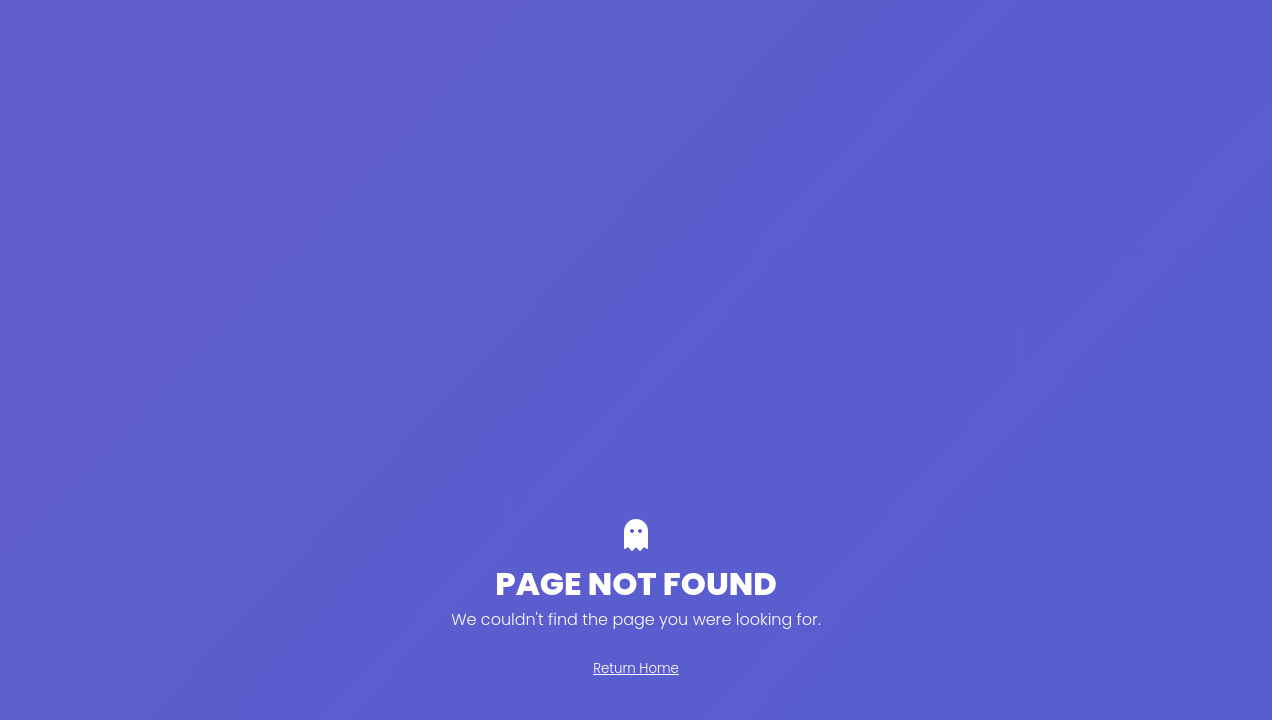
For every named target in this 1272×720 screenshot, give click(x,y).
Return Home (636, 668)
